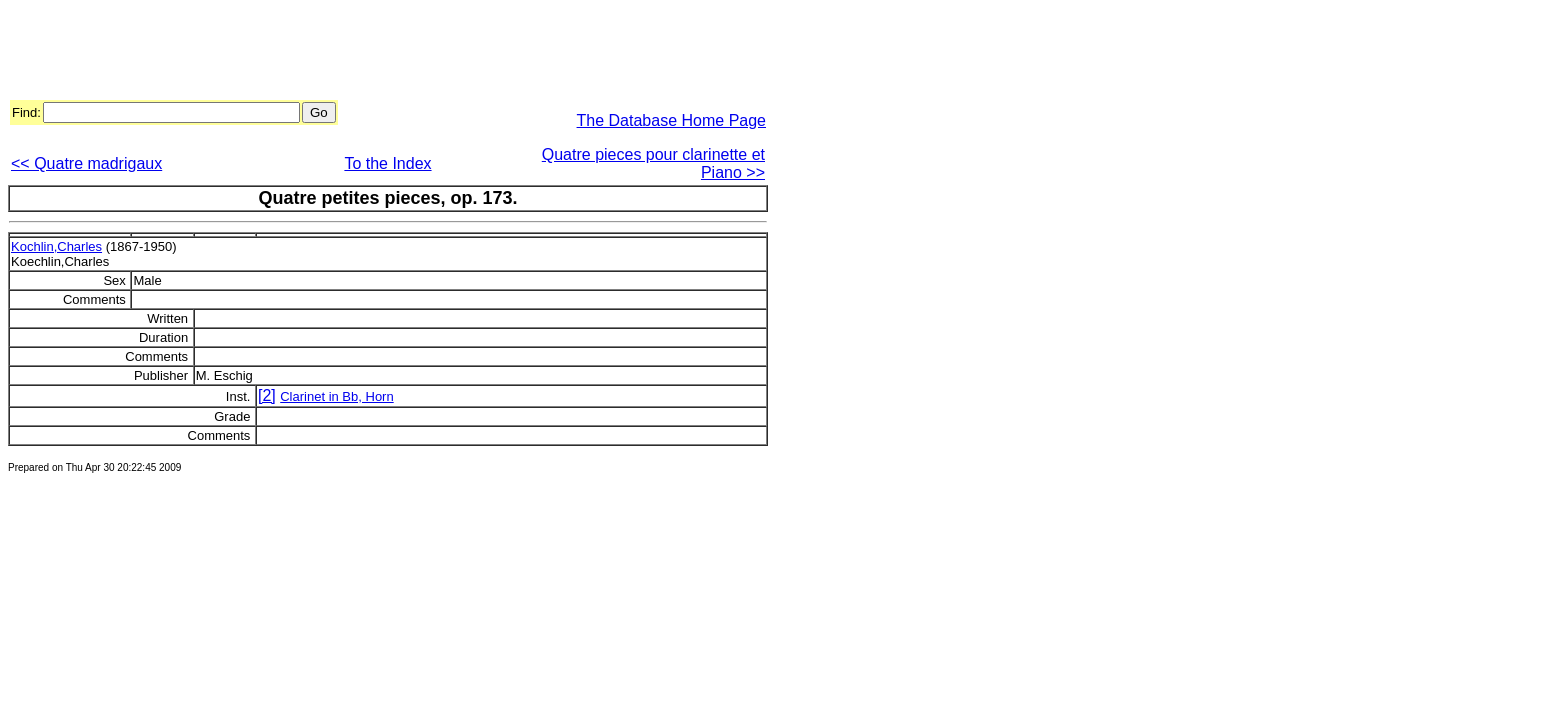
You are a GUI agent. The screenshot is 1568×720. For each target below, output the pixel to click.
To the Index (387, 163)
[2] (267, 395)
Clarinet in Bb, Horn (336, 396)
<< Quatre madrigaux (86, 163)
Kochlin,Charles (56, 246)
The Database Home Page (671, 120)
